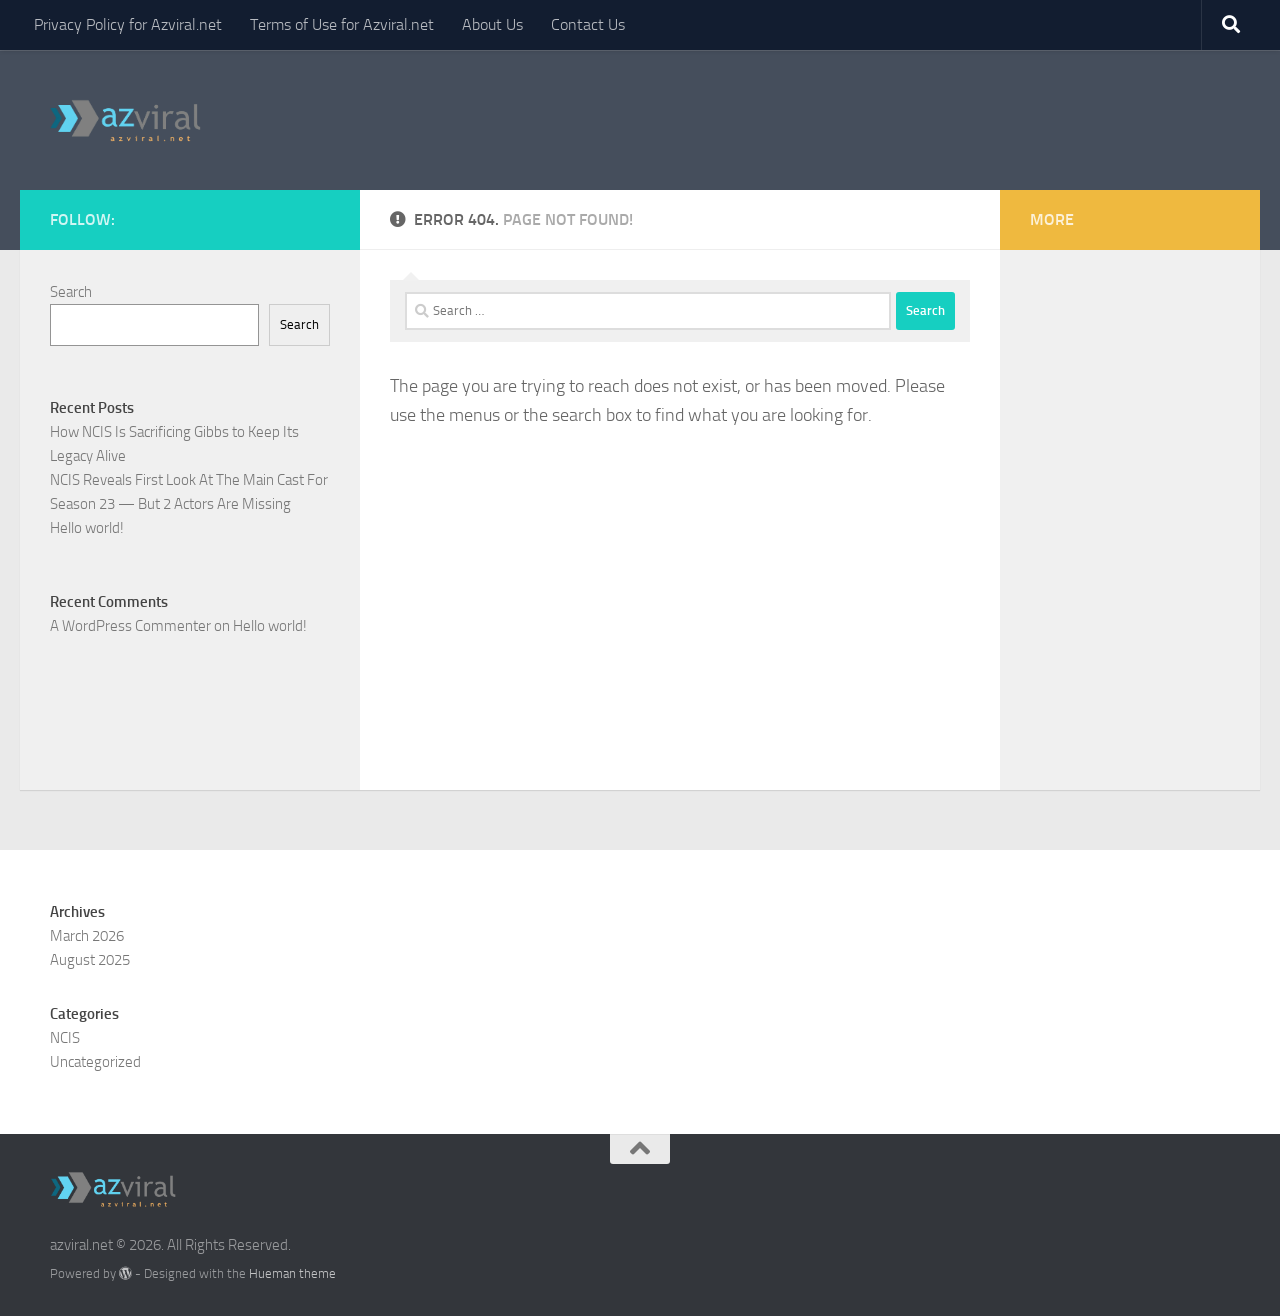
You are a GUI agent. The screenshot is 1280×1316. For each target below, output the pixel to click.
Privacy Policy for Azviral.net (128, 24)
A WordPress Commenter (130, 626)
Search (71, 292)
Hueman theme (292, 1273)
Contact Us (588, 24)
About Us (492, 24)
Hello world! (87, 528)
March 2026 (87, 936)
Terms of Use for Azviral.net (342, 24)
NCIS (65, 1038)
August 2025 (90, 960)
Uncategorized (95, 1062)
